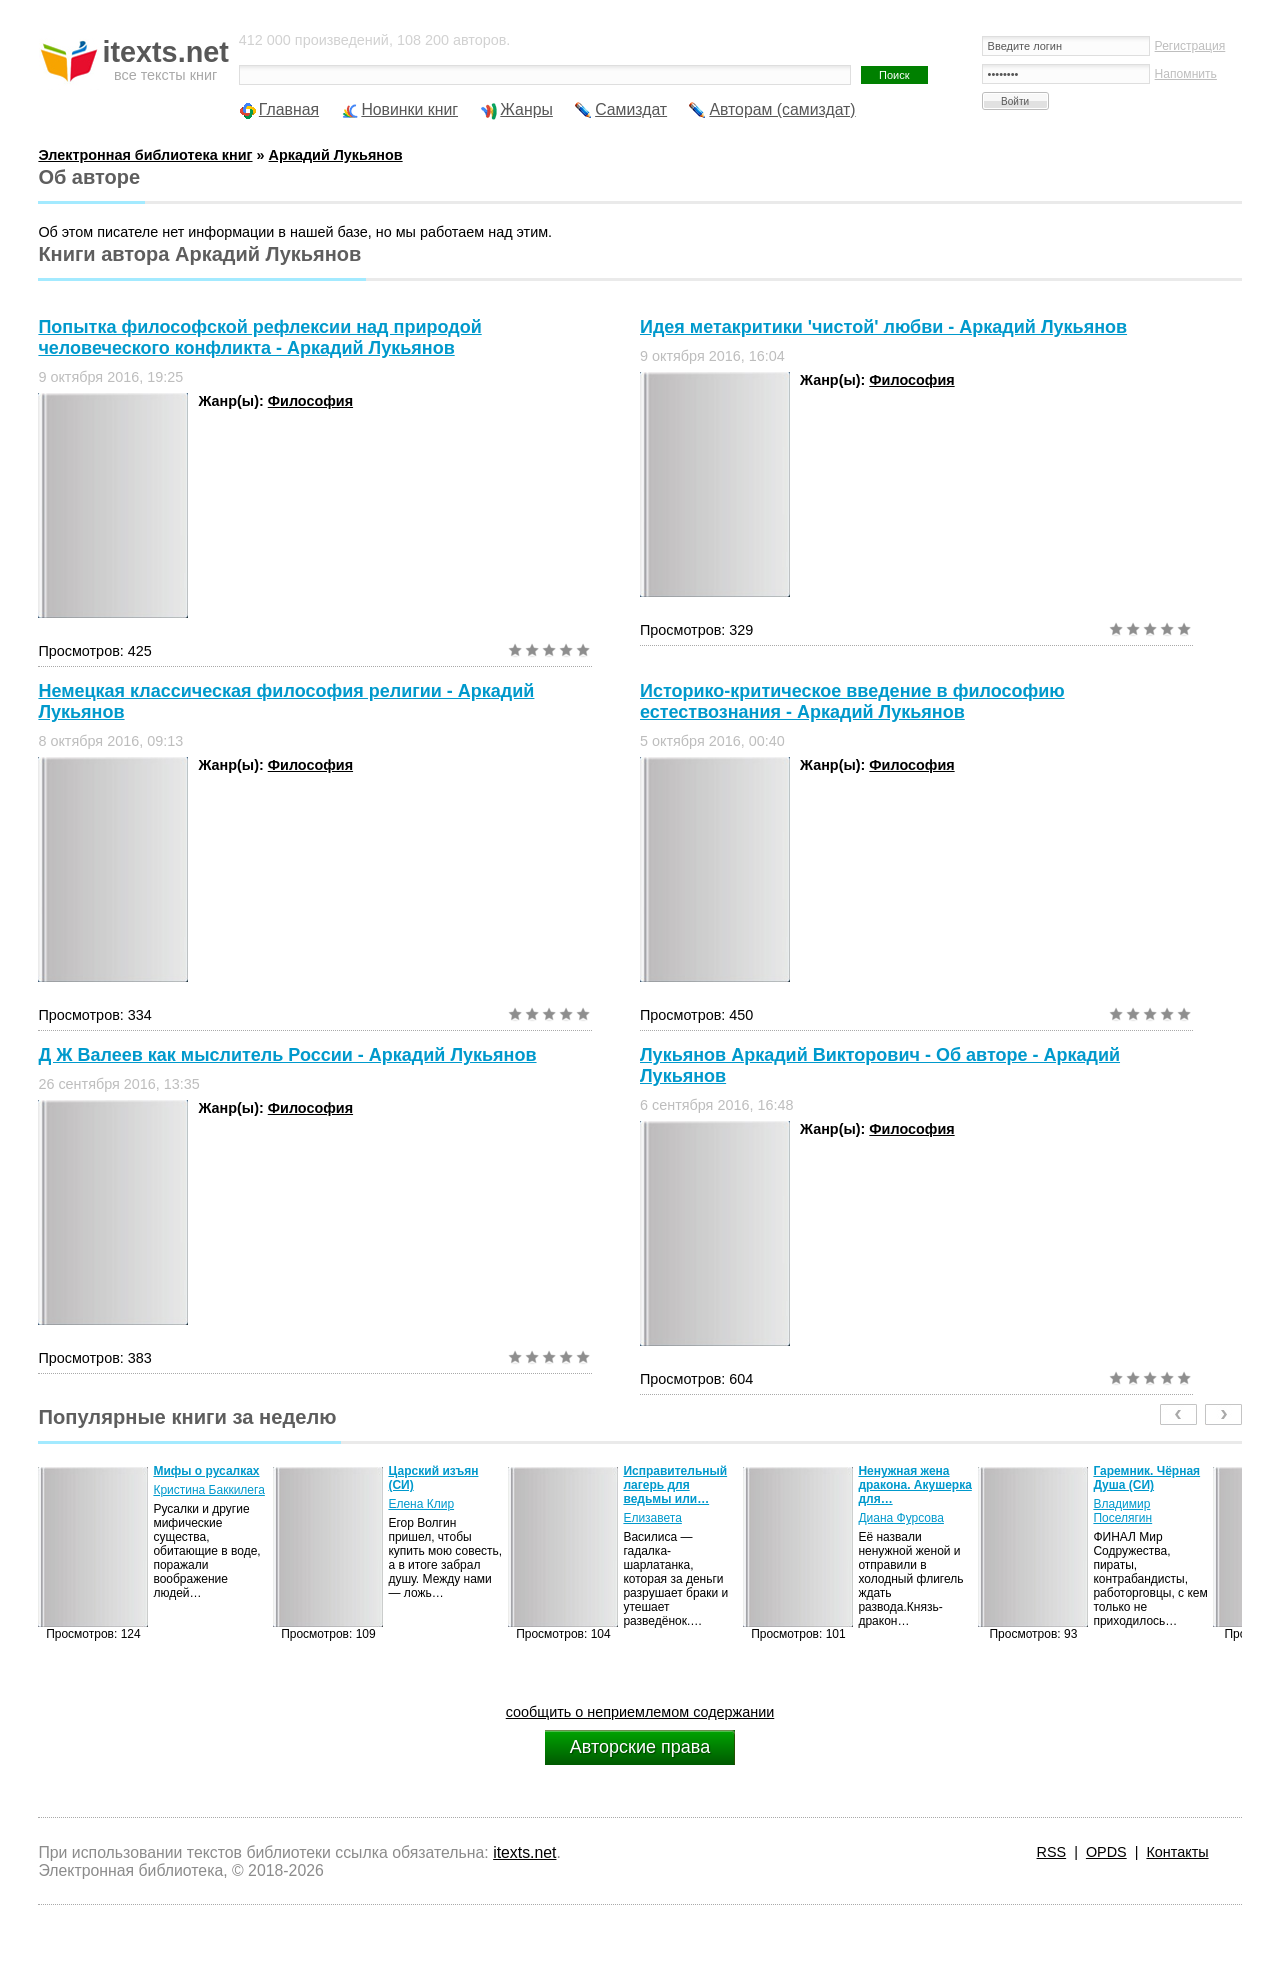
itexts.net (524, 1852)
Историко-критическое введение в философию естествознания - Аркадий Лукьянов (852, 701)
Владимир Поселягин (1122, 1511)
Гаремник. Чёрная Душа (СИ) (1146, 1478)
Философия (310, 401)
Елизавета (652, 1518)
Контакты (1177, 1852)
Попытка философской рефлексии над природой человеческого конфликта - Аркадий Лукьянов (259, 337)
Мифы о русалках (206, 1471)
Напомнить (1186, 74)
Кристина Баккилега (208, 1490)
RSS (1052, 1852)
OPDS (1106, 1852)
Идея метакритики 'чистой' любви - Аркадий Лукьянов (883, 327)
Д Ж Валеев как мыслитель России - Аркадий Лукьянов (287, 1055)
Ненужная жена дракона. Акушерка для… (914, 1485)
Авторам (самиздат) (782, 109)
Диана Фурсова (901, 1518)
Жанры (526, 109)
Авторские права (640, 1747)
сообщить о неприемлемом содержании (640, 1712)
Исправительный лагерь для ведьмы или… (675, 1485)
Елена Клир (421, 1504)
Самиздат (631, 109)
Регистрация (1190, 46)
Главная (289, 109)
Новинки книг (409, 109)
